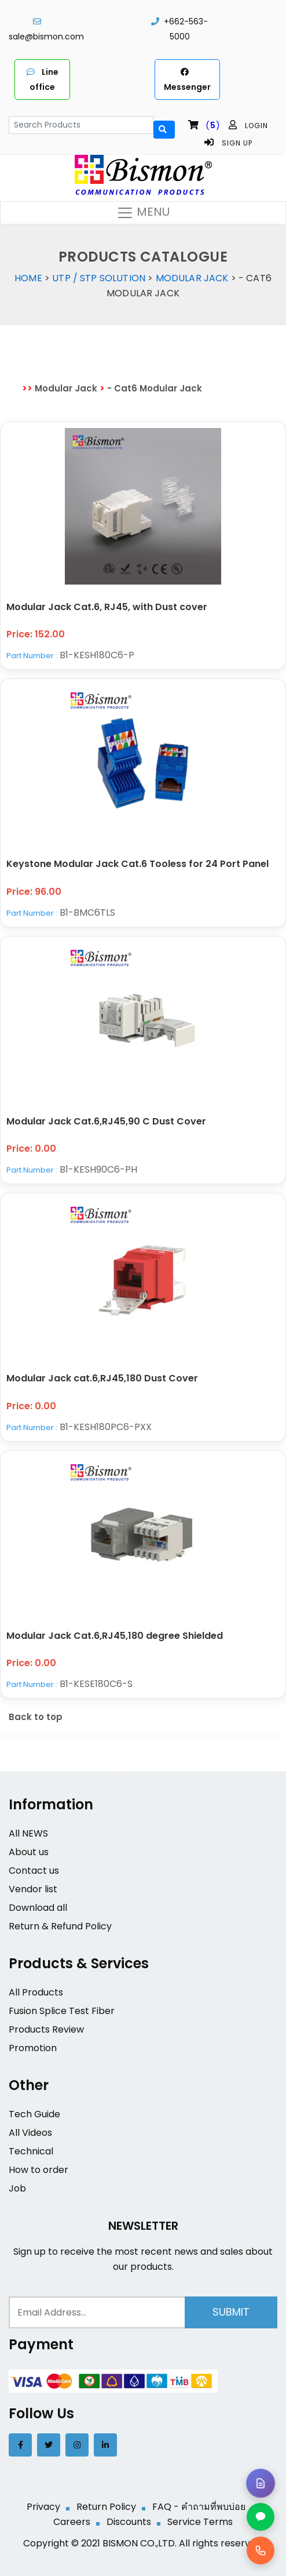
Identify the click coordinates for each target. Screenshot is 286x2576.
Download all (38, 1907)
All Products (36, 1992)
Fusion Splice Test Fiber (62, 2011)
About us (29, 1852)
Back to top (36, 1717)
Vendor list (33, 1889)
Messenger (187, 79)
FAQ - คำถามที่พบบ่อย (198, 2506)
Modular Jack (192, 278)
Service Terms (200, 2521)
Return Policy (106, 2506)
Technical (31, 2151)
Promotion (33, 2048)
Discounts (129, 2521)
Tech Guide (34, 2114)
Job (17, 2188)
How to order (38, 2169)
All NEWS (28, 1833)
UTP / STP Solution (98, 278)
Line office (42, 79)
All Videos (30, 2132)
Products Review (46, 2029)
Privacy (43, 2506)
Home (28, 278)
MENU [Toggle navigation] (143, 213)
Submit (231, 2312)
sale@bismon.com (46, 36)
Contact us (34, 1870)
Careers (71, 2521)
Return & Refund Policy (60, 1926)
